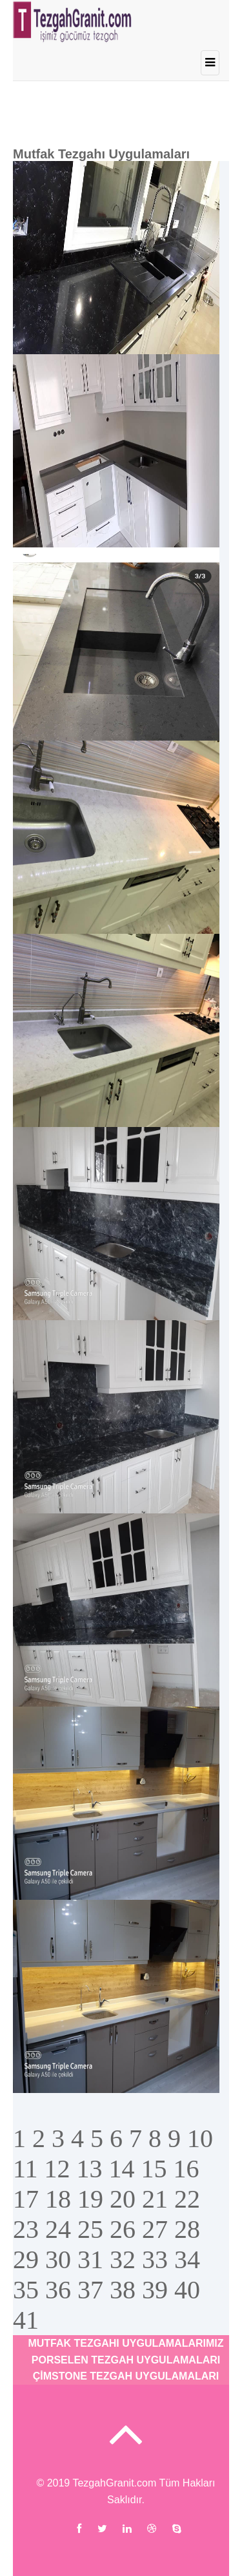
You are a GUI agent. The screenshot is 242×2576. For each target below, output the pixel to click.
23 (26, 2229)
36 (58, 2289)
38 (123, 2289)
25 (90, 2229)
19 (90, 2198)
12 (57, 2168)
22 (187, 2198)
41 (26, 2320)
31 (90, 2259)
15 (154, 2168)
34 (187, 2259)
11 (25, 2168)
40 (187, 2289)
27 (155, 2229)
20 (123, 2198)
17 (26, 2198)
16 (186, 2168)
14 (122, 2168)
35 (26, 2289)
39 (155, 2289)
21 (155, 2198)
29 (26, 2259)
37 (90, 2289)
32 (123, 2259)
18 (58, 2198)
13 (90, 2168)
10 (200, 2138)
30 (58, 2259)
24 (58, 2229)
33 (155, 2259)
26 (123, 2229)
